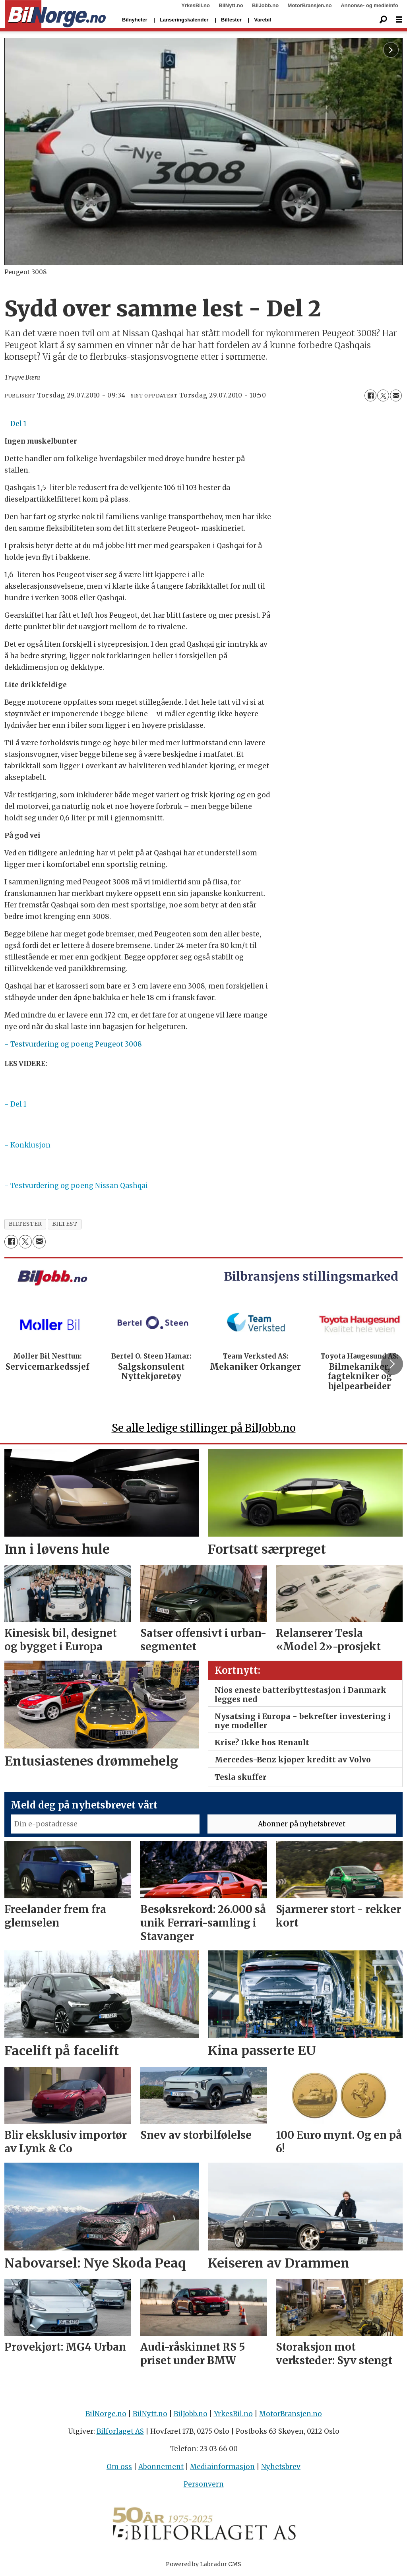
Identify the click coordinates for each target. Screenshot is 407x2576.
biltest (65, 1224)
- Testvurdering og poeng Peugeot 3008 (73, 1044)
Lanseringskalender (184, 20)
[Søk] (383, 20)
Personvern (204, 2484)
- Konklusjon (27, 1145)
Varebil (262, 20)
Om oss (119, 2466)
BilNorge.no (105, 2413)
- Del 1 (15, 423)
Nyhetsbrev (280, 2466)
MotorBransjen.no (310, 5)
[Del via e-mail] (396, 395)
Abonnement (161, 2466)
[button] (392, 1364)
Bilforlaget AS (120, 2431)
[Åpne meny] (399, 19)
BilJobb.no (265, 5)
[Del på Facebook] (370, 395)
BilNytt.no (231, 5)
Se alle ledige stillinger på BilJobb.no (204, 1427)
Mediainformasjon (222, 2466)
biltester (25, 1224)
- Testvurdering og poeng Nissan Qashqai (76, 1185)
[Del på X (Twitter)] (383, 395)
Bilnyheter (134, 20)
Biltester (231, 20)
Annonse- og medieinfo (369, 5)
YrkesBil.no (195, 5)
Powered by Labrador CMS (203, 2564)
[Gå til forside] (55, 14)
